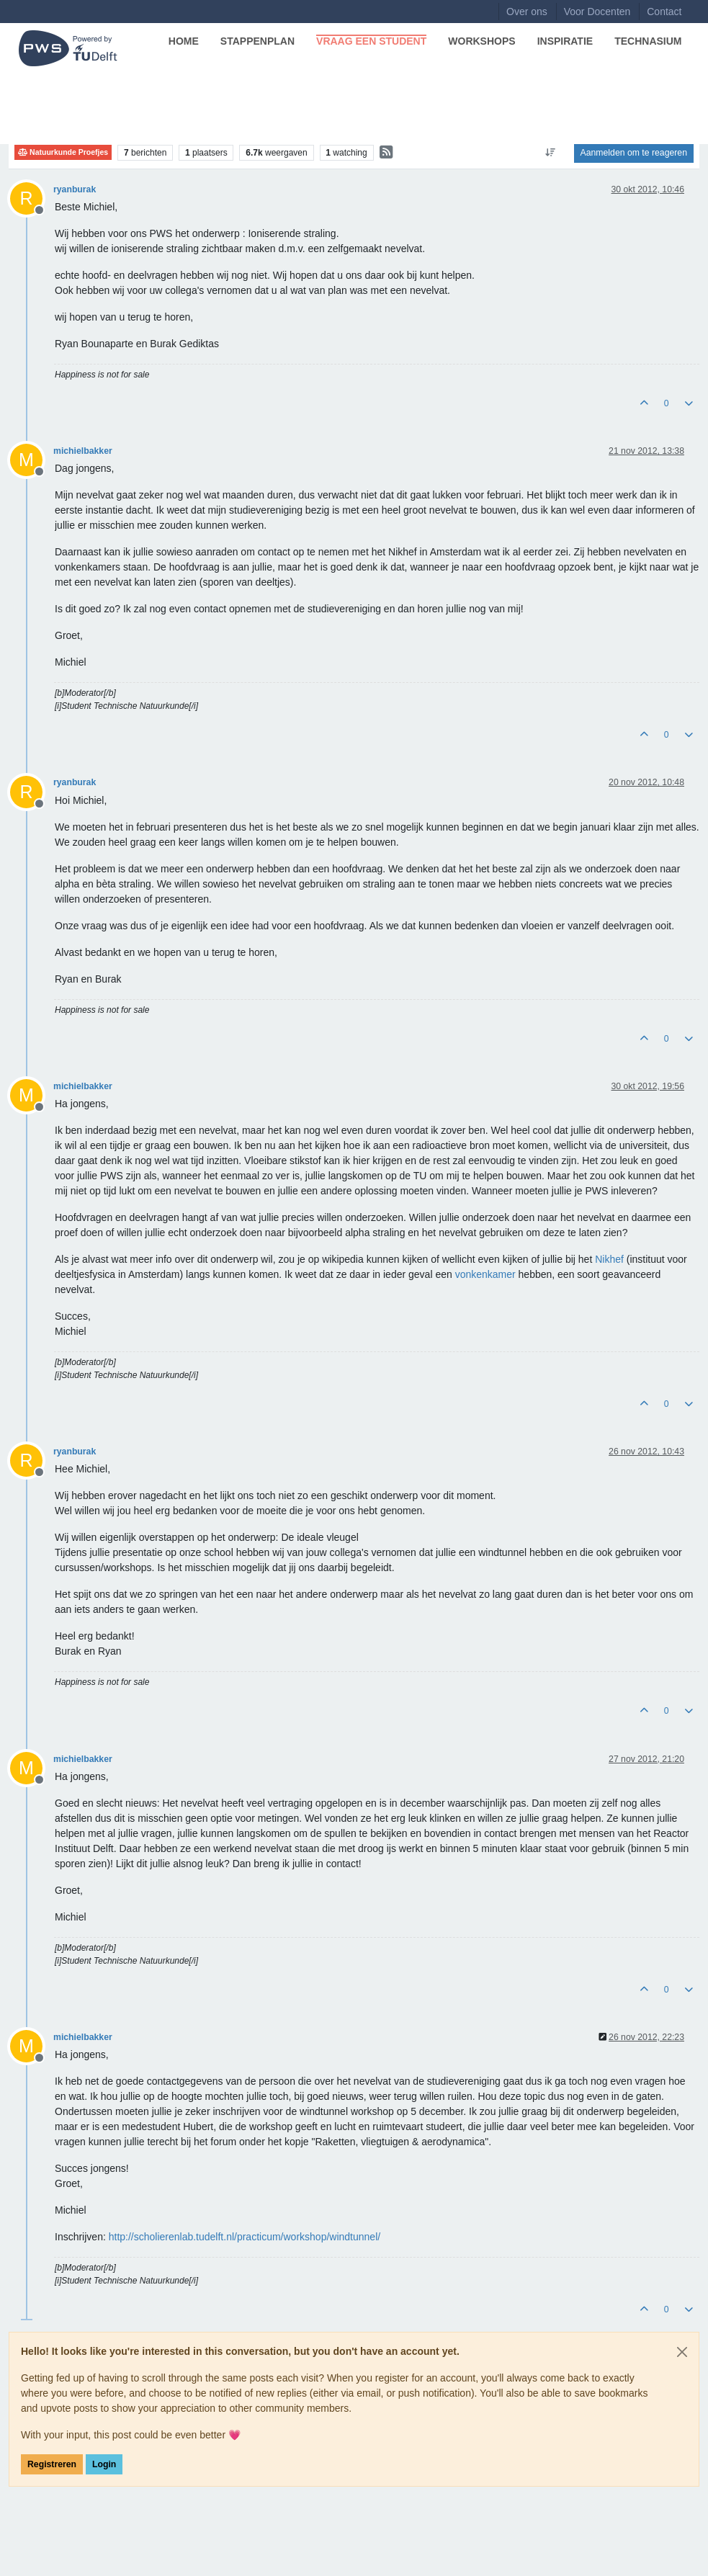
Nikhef (609, 1259)
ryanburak (74, 189)
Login (104, 2464)
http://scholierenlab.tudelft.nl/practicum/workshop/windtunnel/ (244, 2236)
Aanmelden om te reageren (634, 153)
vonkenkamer (485, 1274)
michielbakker (82, 451)
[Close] (682, 2352)
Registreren (51, 2464)
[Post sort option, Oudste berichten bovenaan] (550, 153)
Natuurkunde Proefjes (63, 152)
